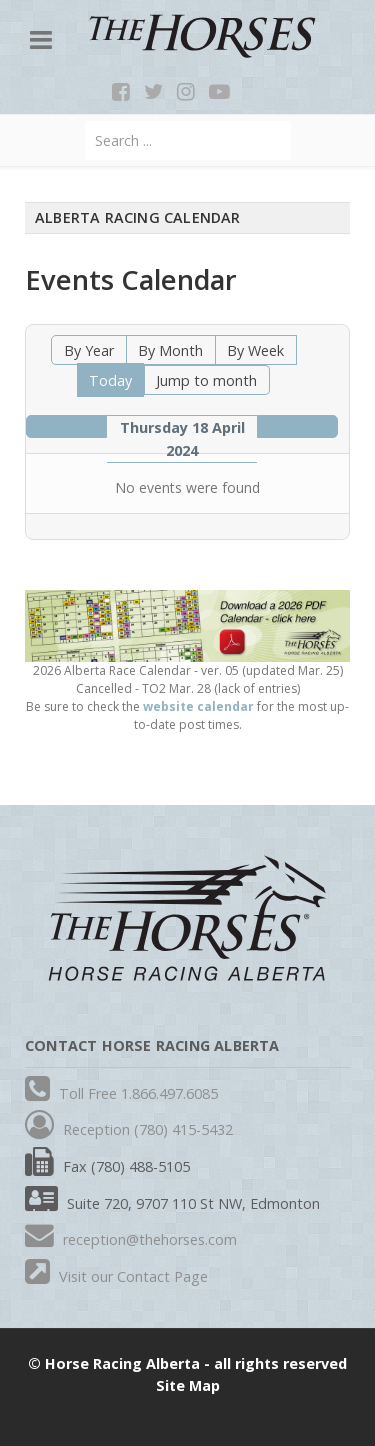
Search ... (85, 121)
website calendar (198, 706)
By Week (255, 350)
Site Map (188, 1385)
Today (110, 380)
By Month (170, 350)
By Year (89, 350)
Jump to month (206, 380)
